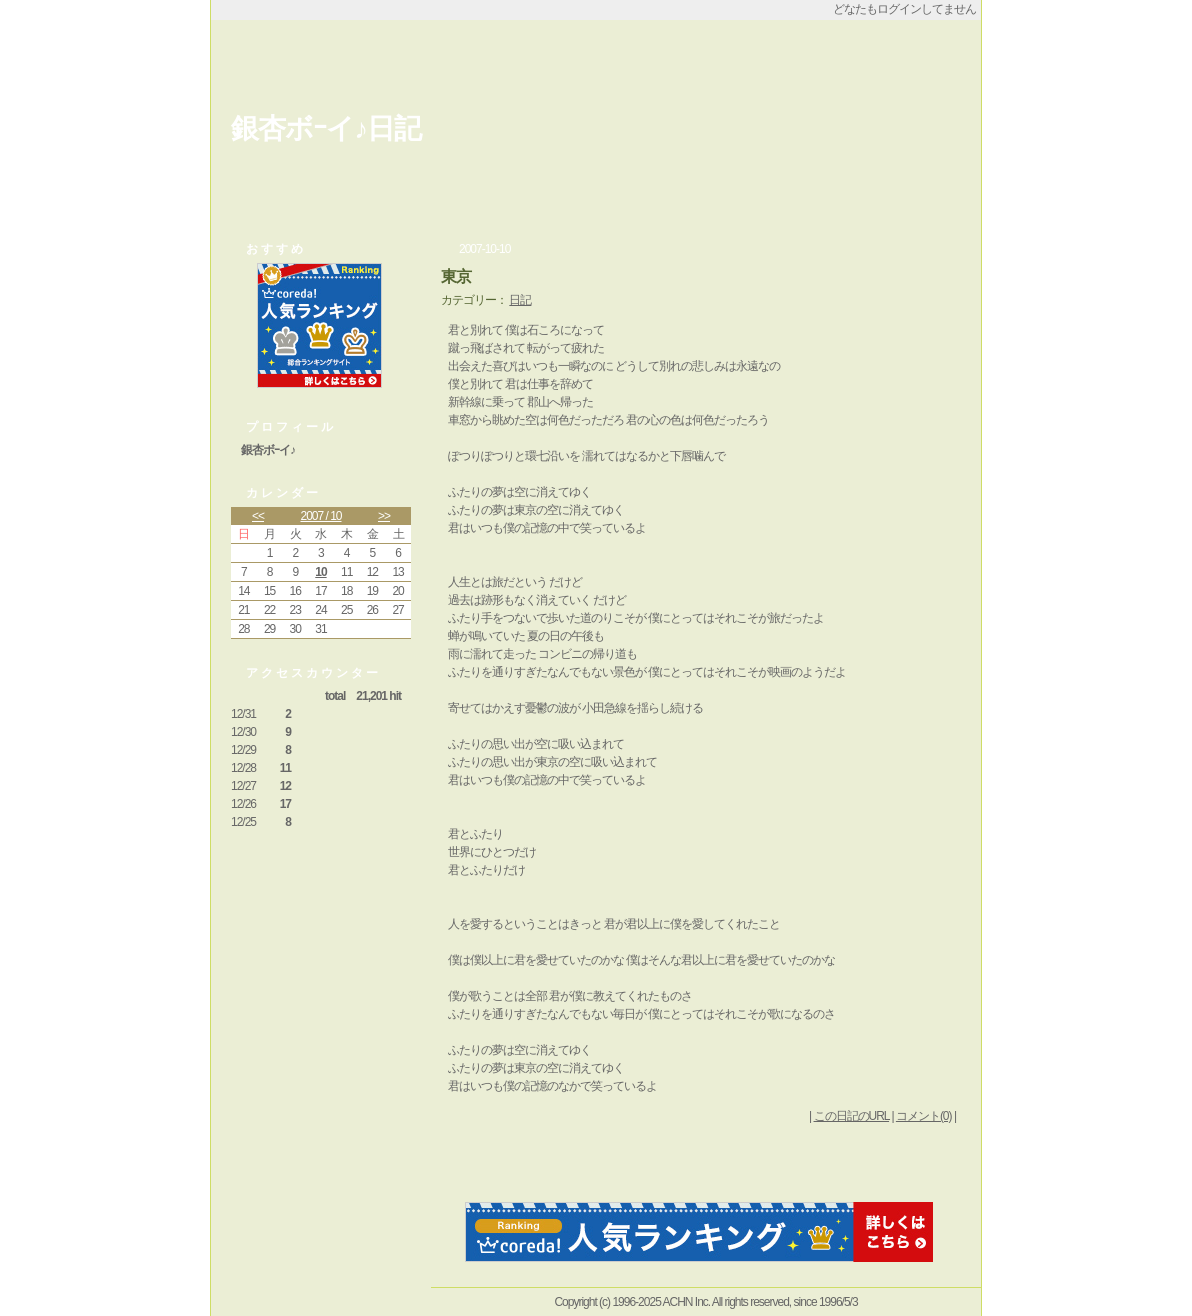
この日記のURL (852, 1116)
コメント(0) (924, 1116)
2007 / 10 (320, 516)
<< (258, 516)
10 (320, 572)
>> (384, 516)
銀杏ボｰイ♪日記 (326, 128)
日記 (520, 300)
